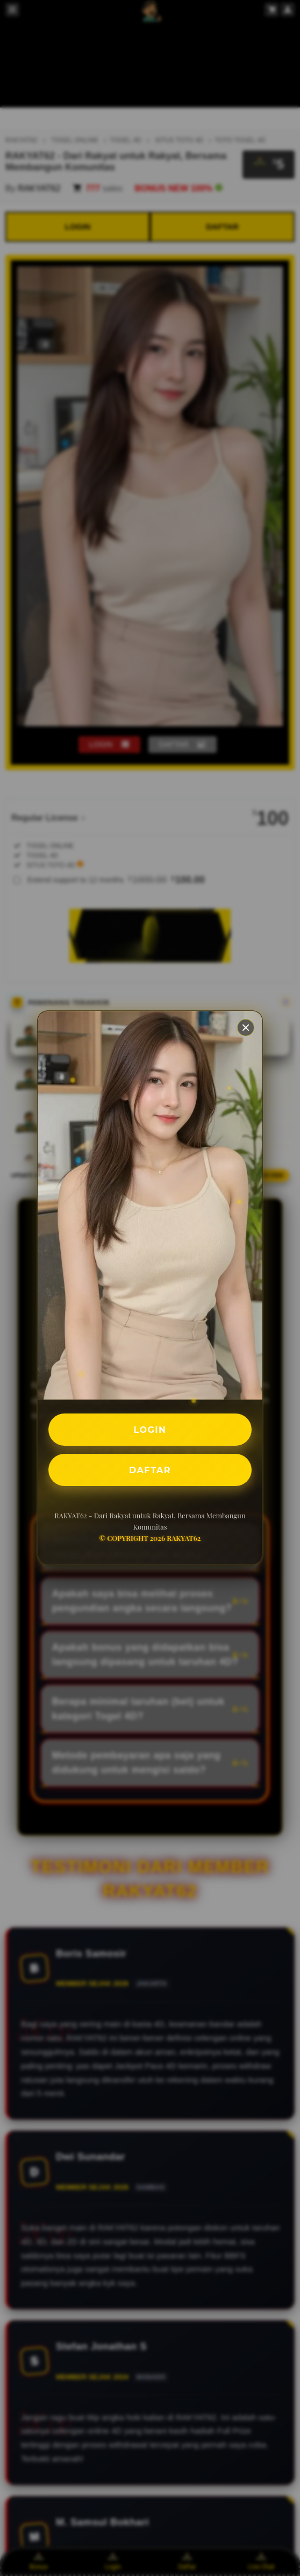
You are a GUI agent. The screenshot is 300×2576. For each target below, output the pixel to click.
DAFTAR (150, 1470)
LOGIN (150, 1429)
